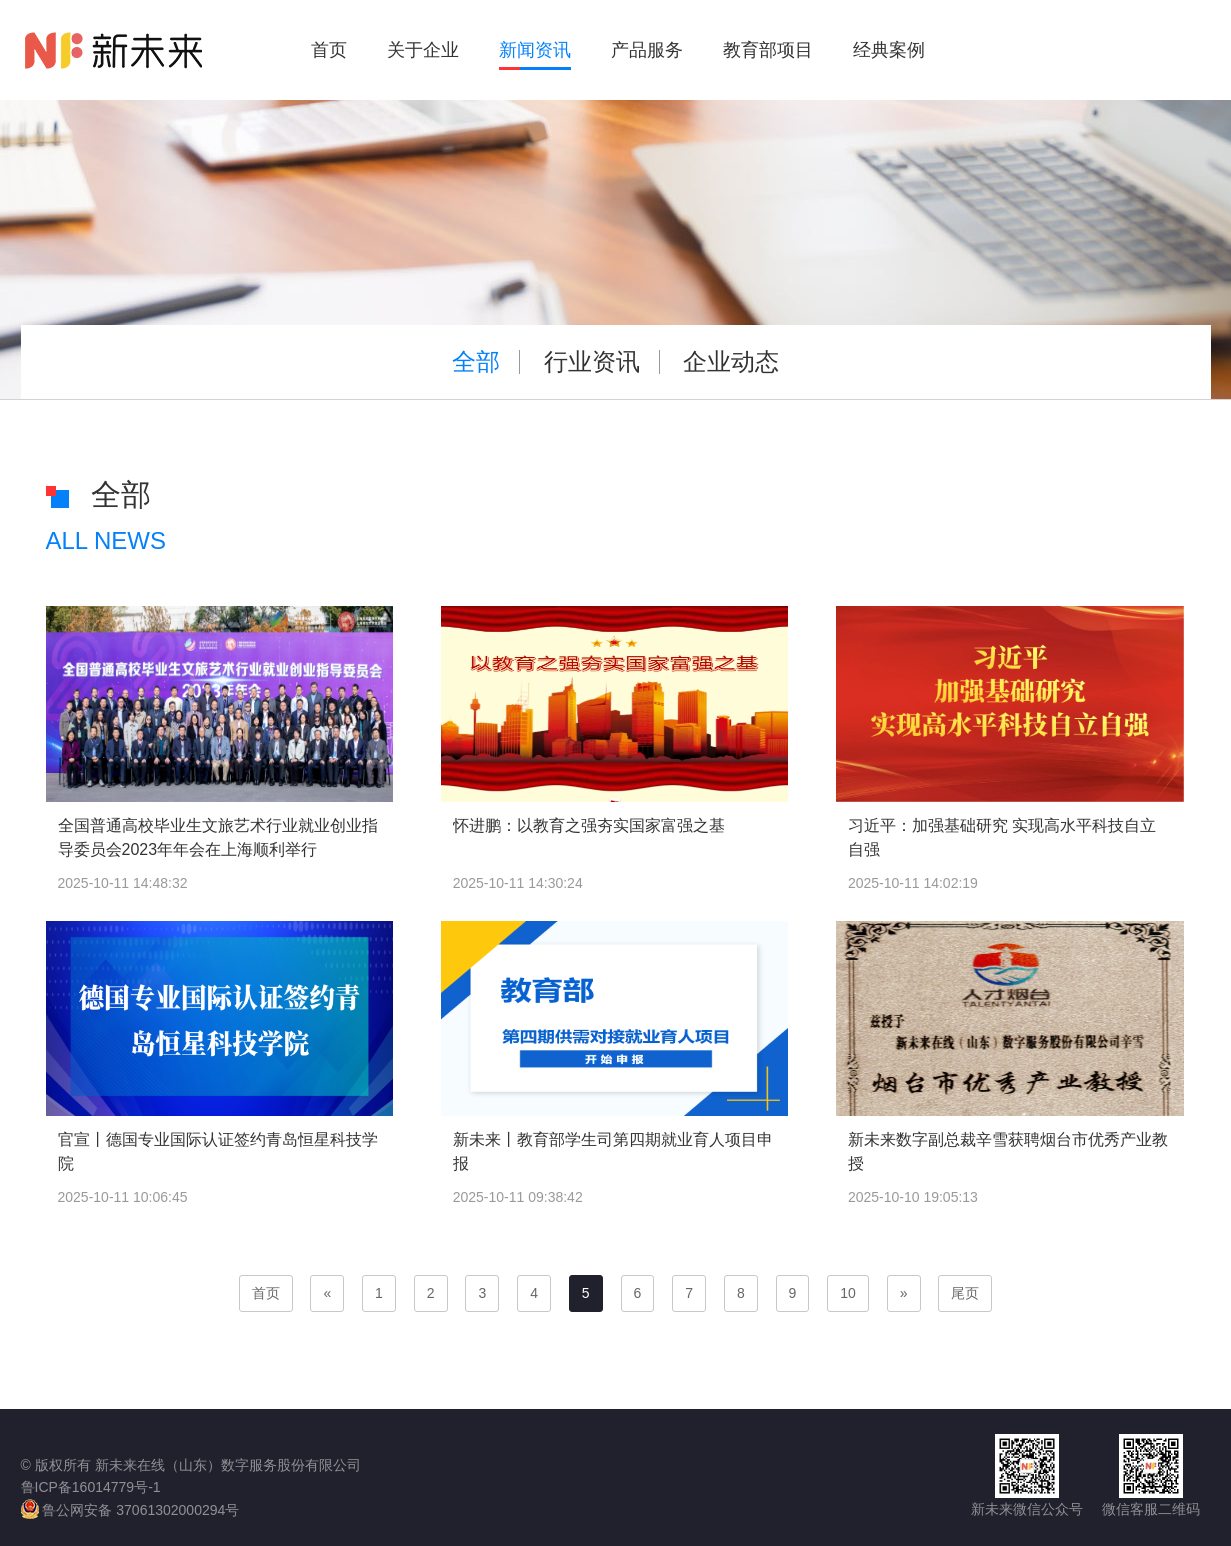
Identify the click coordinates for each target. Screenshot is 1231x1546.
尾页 (965, 1293)
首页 (329, 50)
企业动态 (731, 361)
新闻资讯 (535, 50)
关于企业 (423, 50)
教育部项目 (768, 50)
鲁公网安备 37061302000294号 (130, 1509)
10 (848, 1293)
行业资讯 (592, 361)
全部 (476, 361)
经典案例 (889, 50)
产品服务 (647, 50)
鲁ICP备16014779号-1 (91, 1487)
